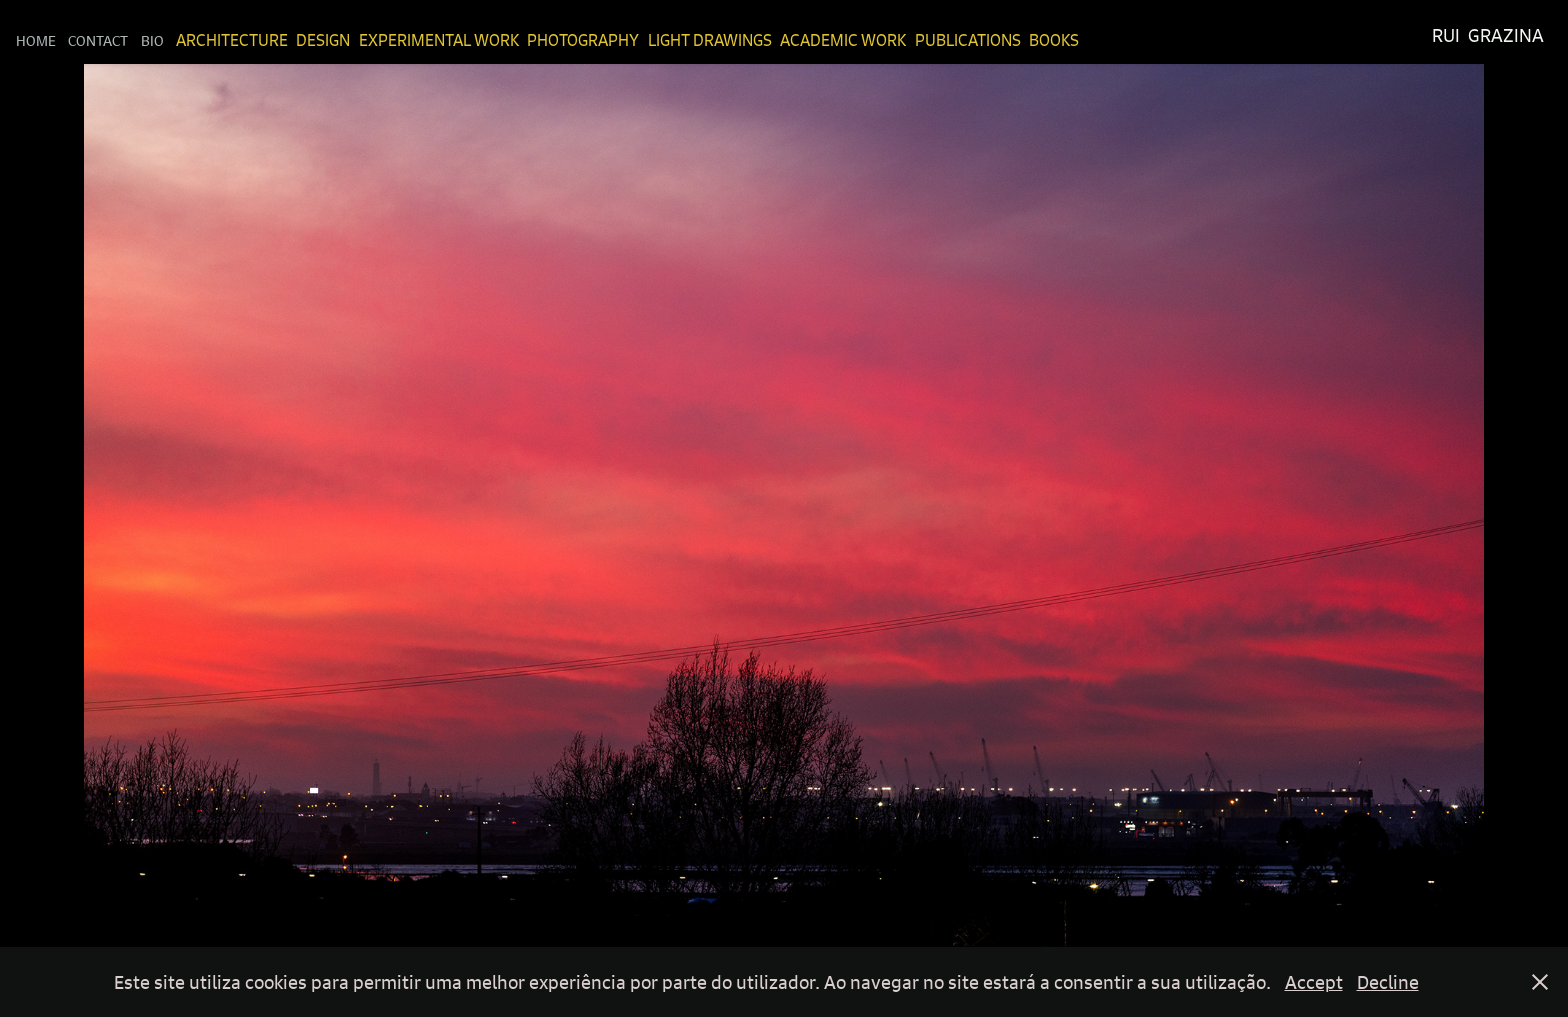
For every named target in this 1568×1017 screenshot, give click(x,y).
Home (36, 40)
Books (1054, 40)
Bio (152, 40)
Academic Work (843, 40)
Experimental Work (439, 40)
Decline (1388, 982)
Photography (583, 40)
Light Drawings (710, 40)
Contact (98, 40)
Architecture (232, 40)
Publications (968, 40)
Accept (1314, 982)
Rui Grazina (1488, 35)
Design (323, 40)
